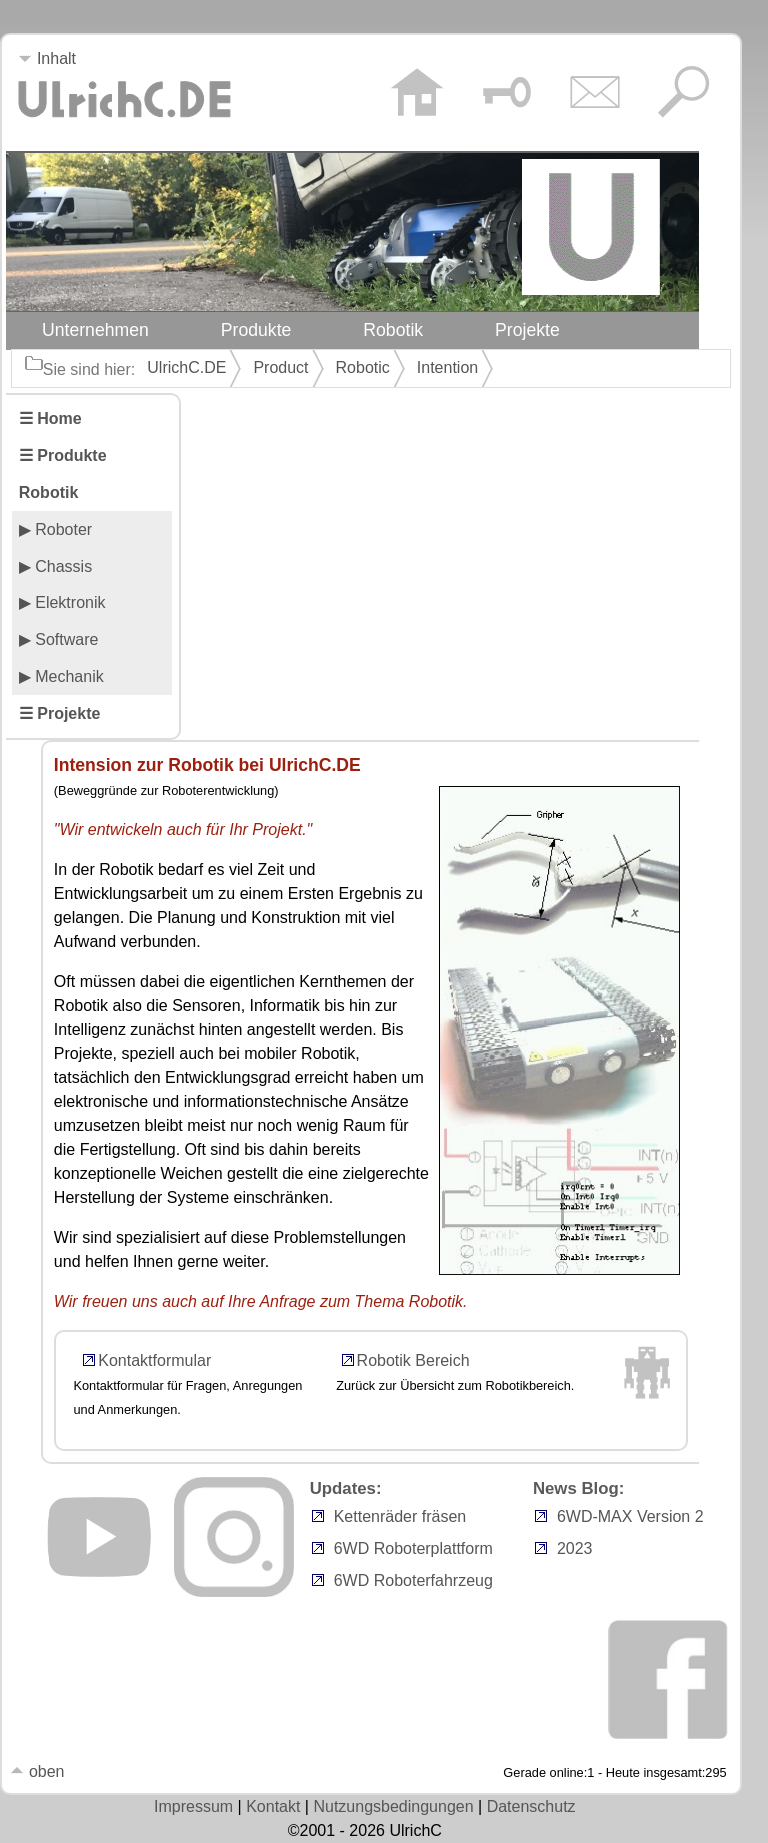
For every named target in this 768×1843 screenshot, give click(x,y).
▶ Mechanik (61, 676)
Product (280, 367)
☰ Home (50, 418)
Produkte (256, 330)
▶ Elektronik (62, 602)
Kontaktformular (154, 1360)
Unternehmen (95, 330)
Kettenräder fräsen (400, 1516)
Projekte (527, 330)
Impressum (193, 1806)
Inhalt (47, 58)
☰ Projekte (60, 713)
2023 (575, 1548)
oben (37, 1771)
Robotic (363, 367)
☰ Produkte (63, 455)
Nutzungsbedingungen (393, 1806)
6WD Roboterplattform (413, 1548)
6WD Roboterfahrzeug (413, 1580)
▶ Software (59, 639)
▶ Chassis (55, 566)
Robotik (393, 330)
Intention (447, 367)
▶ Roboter (55, 529)
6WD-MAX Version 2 (630, 1516)
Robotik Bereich (413, 1360)
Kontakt (273, 1806)
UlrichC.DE (186, 367)
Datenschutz (531, 1806)
